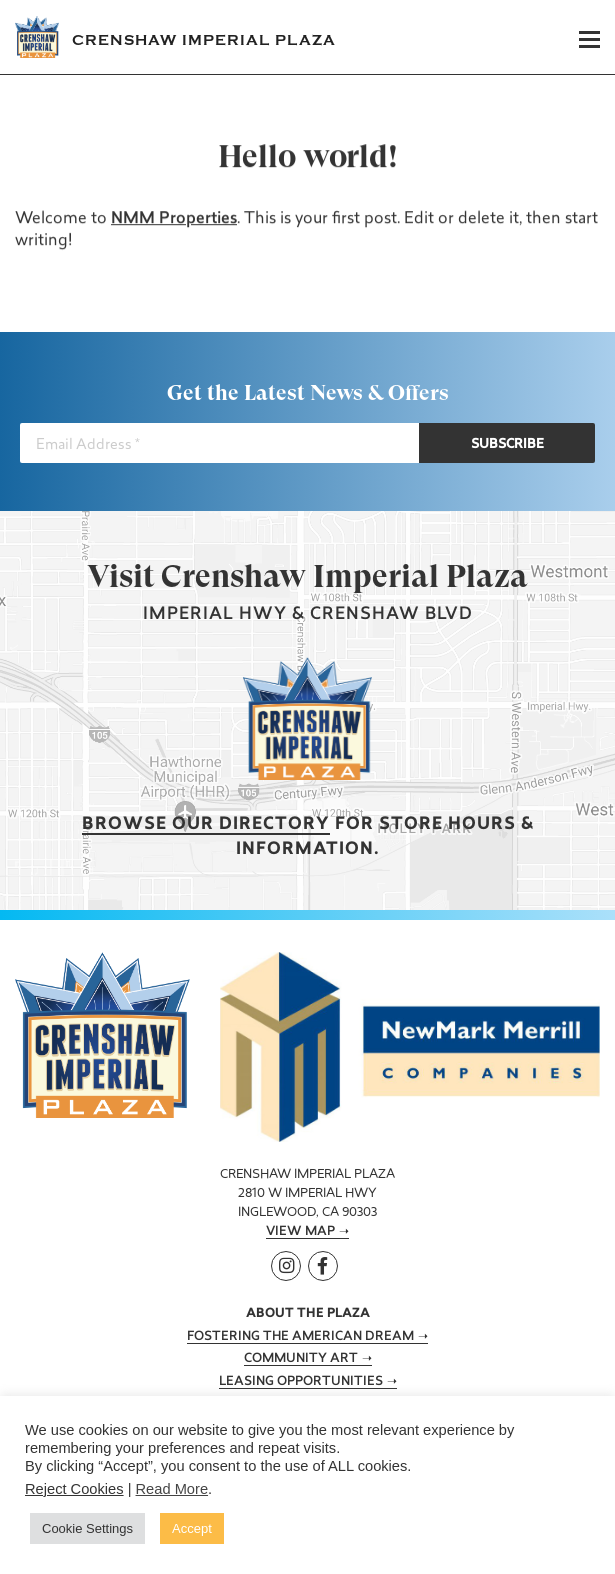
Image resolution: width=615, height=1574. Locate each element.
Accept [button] (192, 1528)
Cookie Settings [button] (87, 1528)
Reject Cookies (74, 1489)
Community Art (301, 1359)
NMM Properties (174, 219)
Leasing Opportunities (301, 1382)
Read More (172, 1489)
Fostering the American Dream (300, 1337)
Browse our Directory (206, 824)
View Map (300, 1232)
